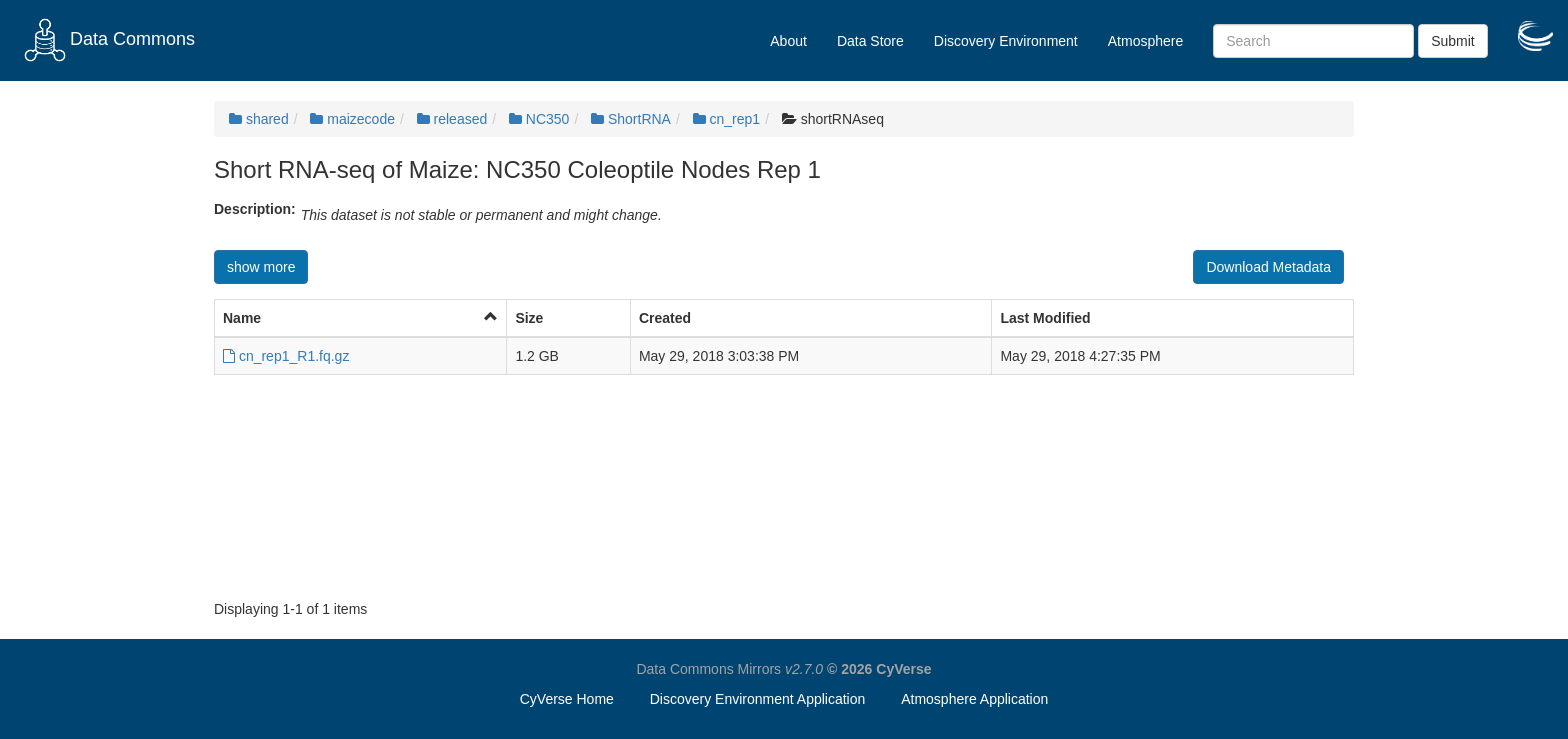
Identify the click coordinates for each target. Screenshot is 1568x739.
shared (259, 119)
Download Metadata (1268, 267)
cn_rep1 (726, 119)
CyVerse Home (567, 699)
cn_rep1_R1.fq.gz (286, 356)
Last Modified (1045, 318)
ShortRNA (631, 119)
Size (529, 318)
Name (242, 318)
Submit (1453, 41)
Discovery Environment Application (758, 699)
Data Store (870, 41)
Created (665, 318)
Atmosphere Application (974, 699)
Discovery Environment (1006, 41)
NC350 (539, 119)
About (788, 41)
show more (261, 267)
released (452, 119)
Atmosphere (1145, 41)
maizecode (352, 119)
